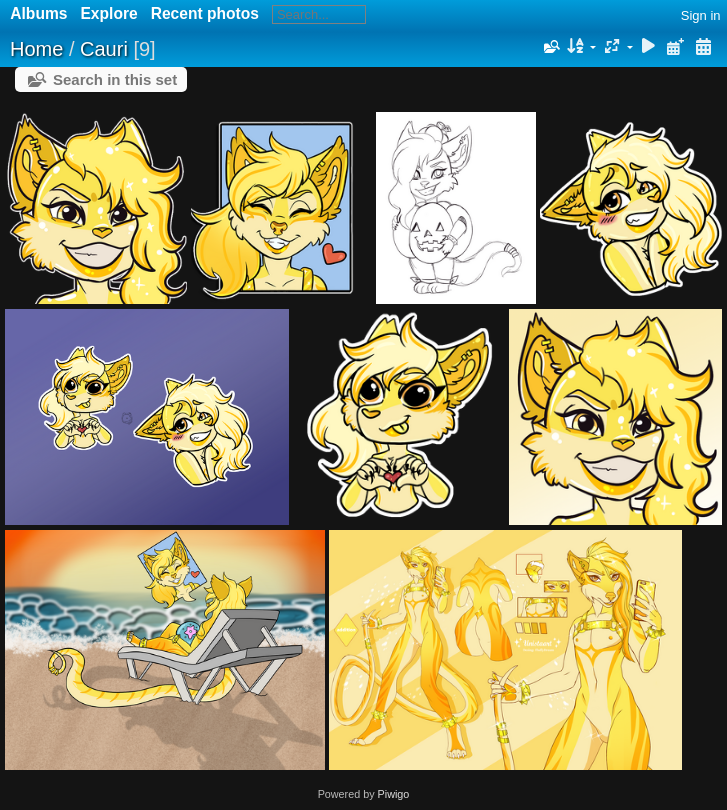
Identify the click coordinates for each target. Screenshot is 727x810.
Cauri (104, 49)
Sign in (701, 15)
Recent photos (205, 13)
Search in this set (115, 79)
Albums (38, 13)
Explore (108, 13)
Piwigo (394, 794)
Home (36, 49)
